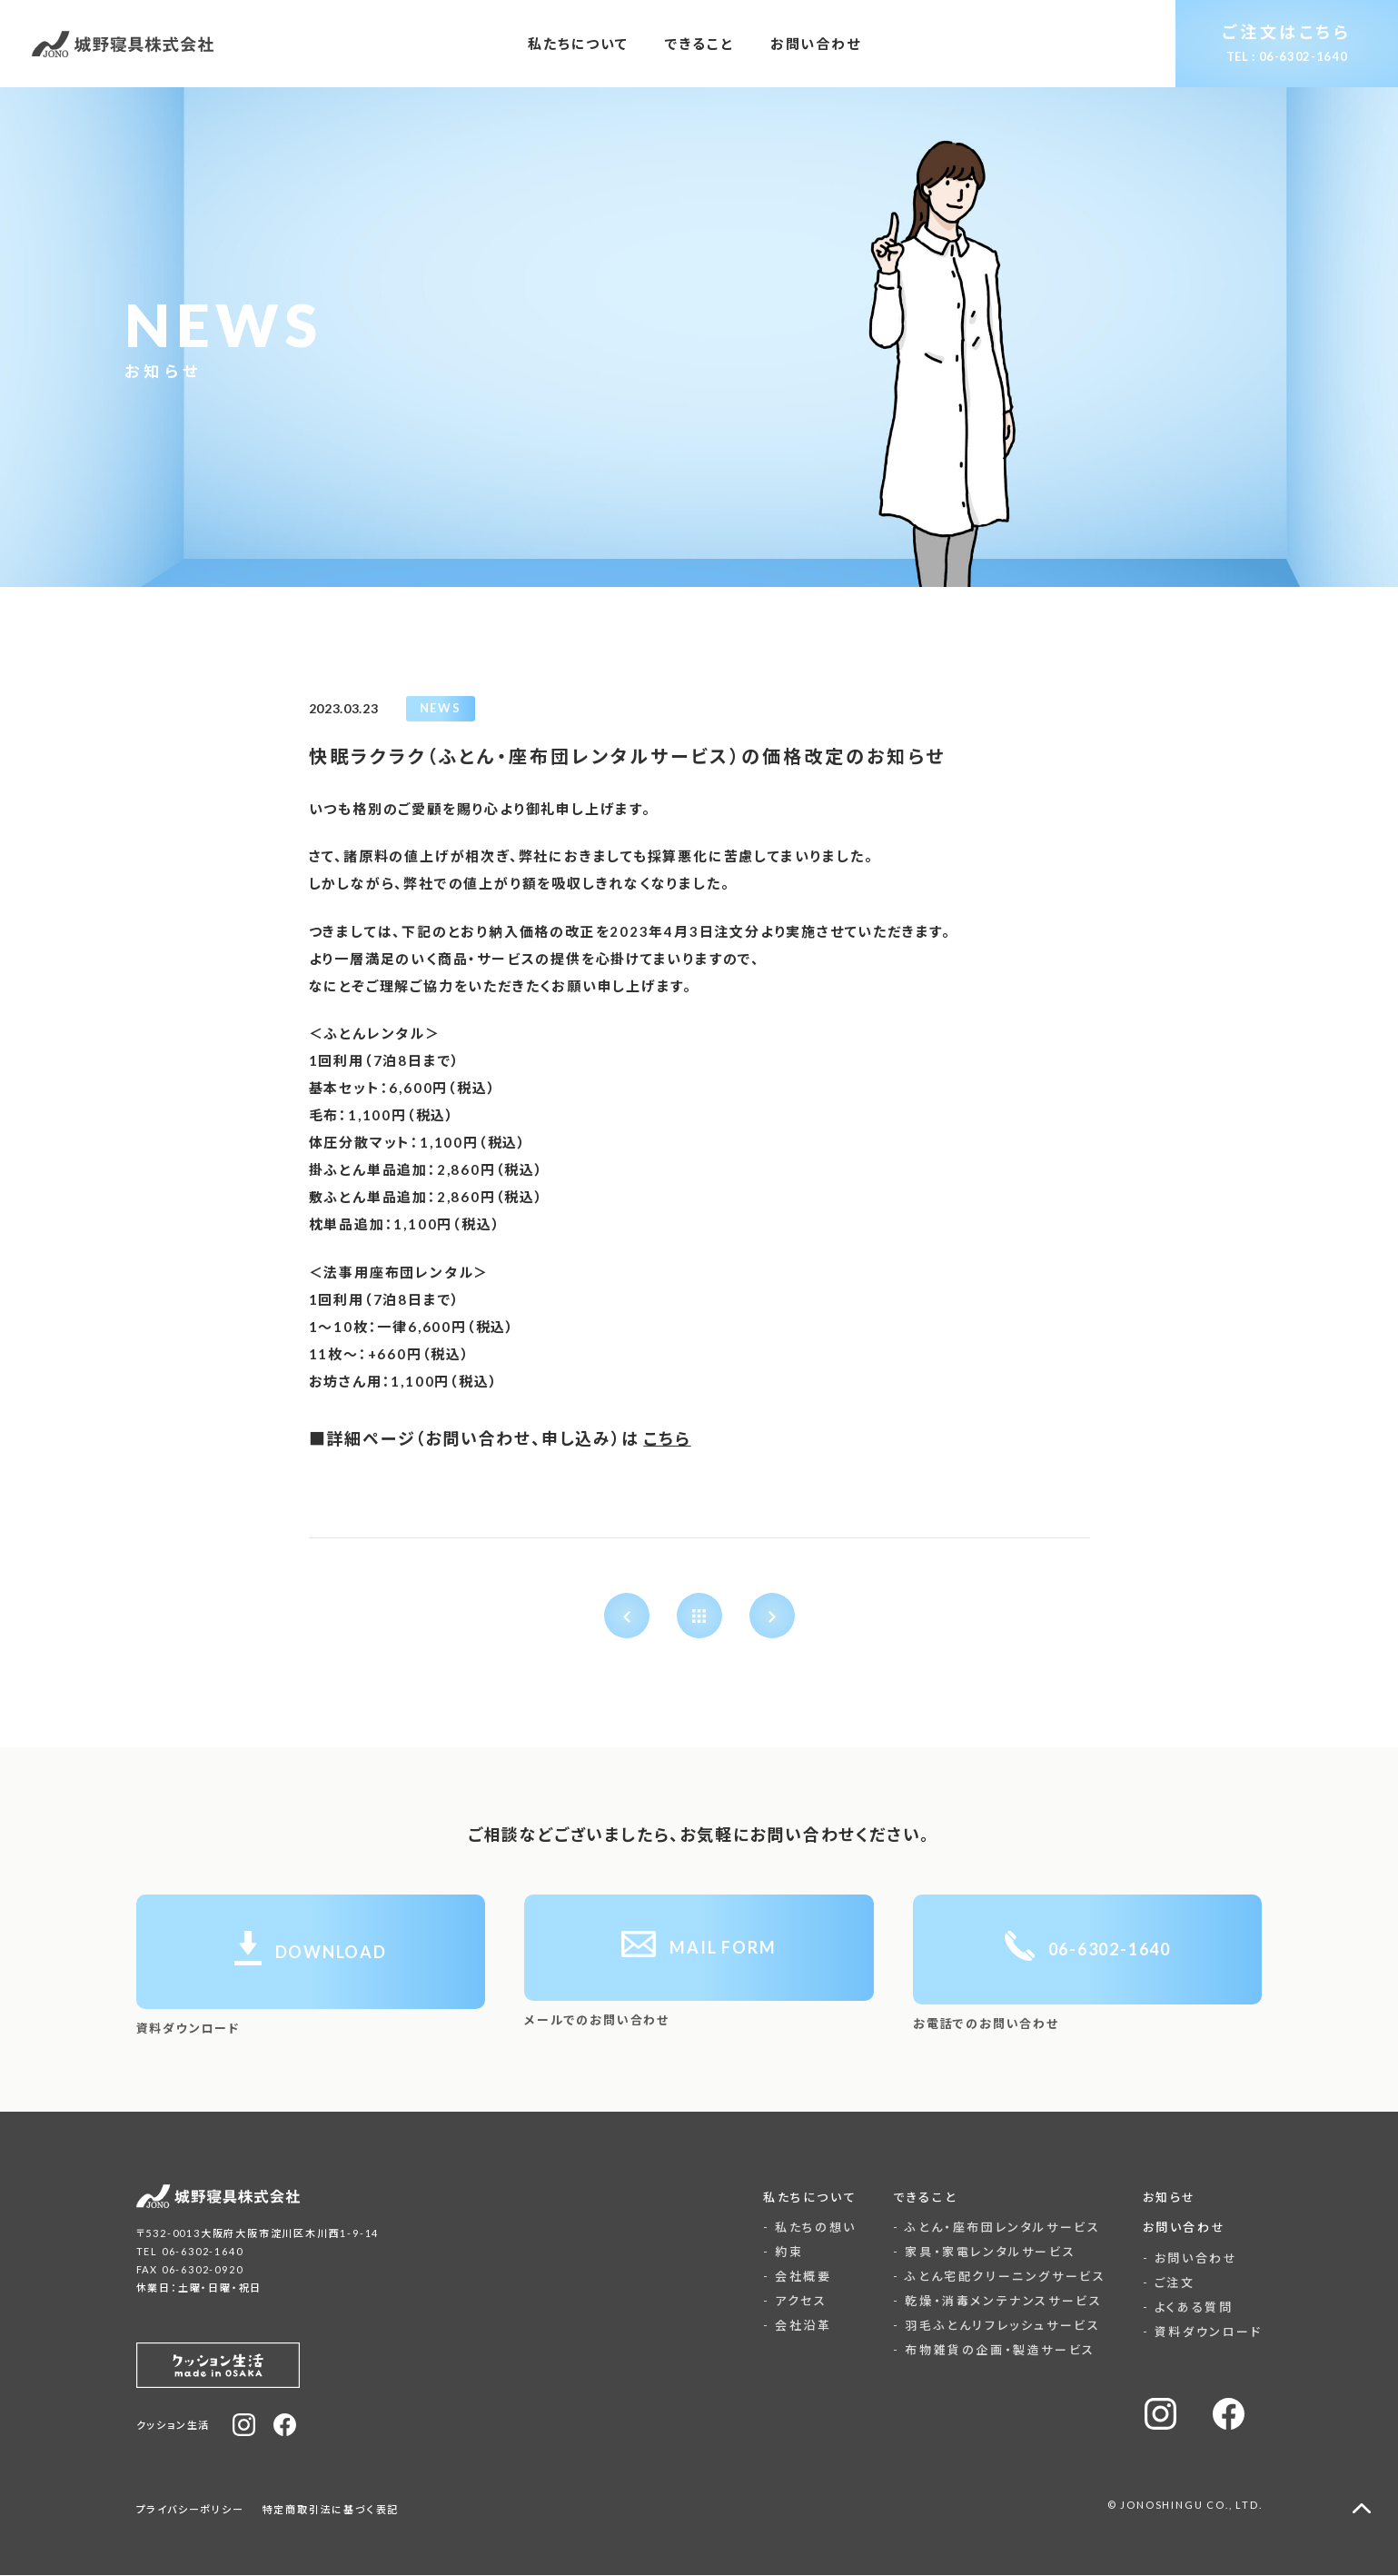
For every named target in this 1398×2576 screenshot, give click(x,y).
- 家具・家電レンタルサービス (984, 2252)
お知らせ (1169, 2197)
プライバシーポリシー (190, 2510)
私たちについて (810, 2197)
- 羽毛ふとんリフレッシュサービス (996, 2326)
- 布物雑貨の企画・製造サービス (994, 2350)
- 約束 (783, 2252)
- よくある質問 (1188, 2307)
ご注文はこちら (1286, 43)
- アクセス (795, 2301)
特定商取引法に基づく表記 (331, 2510)
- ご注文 (1169, 2282)
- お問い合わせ (1190, 2258)
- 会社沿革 (797, 2326)
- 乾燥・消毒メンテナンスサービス (997, 2301)
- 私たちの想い (810, 2228)
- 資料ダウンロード (1203, 2331)
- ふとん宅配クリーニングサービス (999, 2277)
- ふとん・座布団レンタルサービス (996, 2228)
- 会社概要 (797, 2277)
